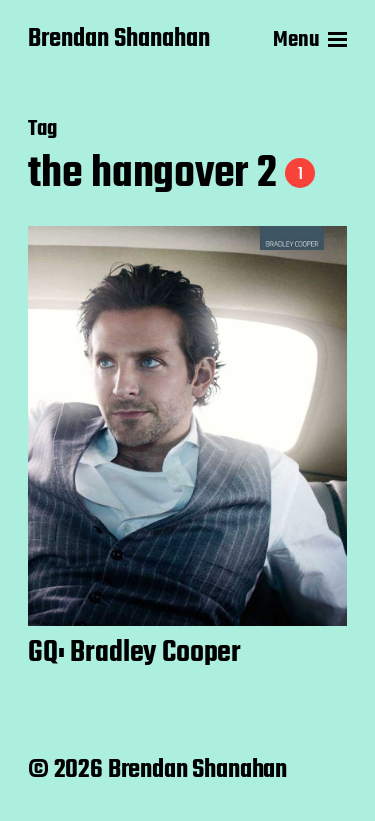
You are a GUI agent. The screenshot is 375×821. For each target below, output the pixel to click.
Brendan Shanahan (119, 40)
